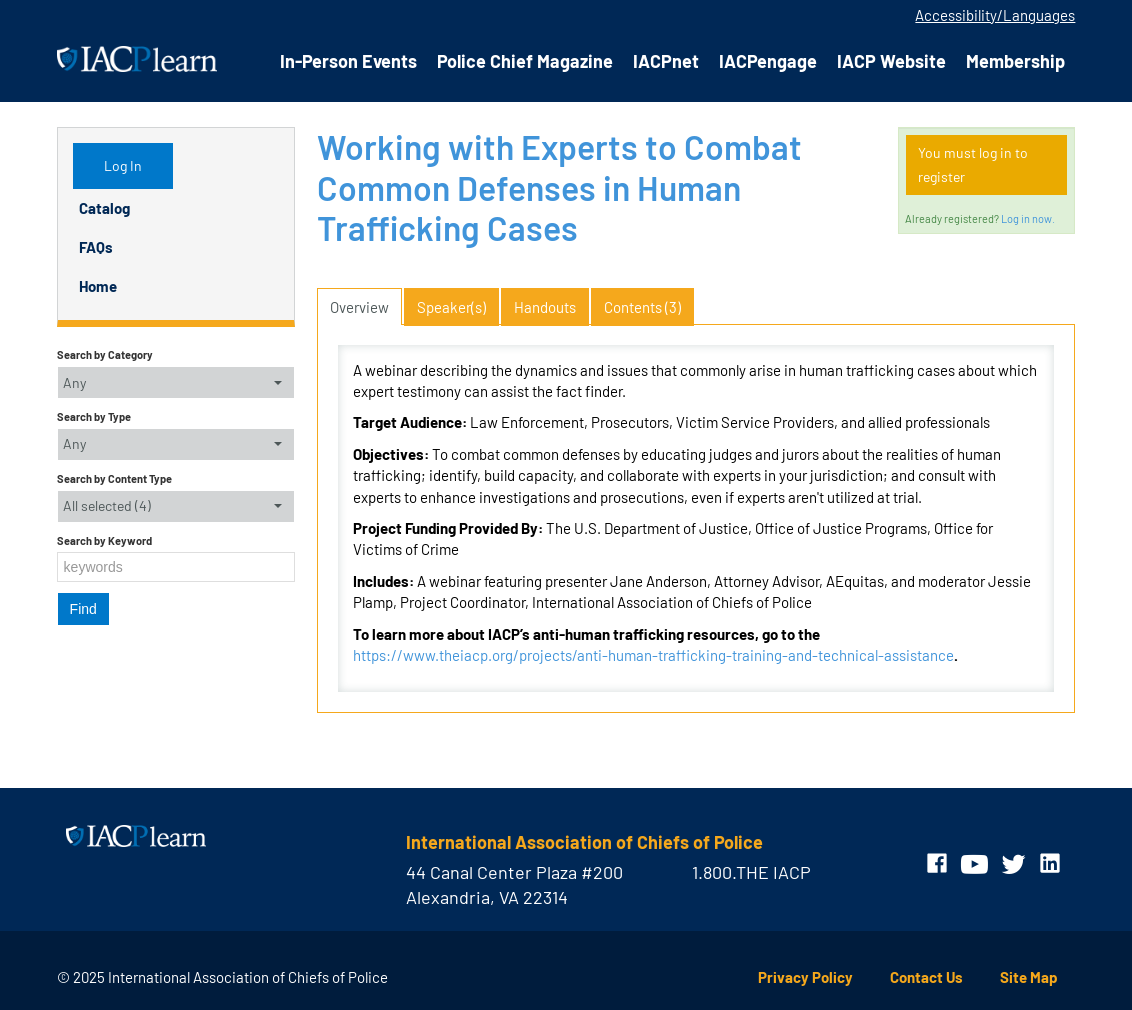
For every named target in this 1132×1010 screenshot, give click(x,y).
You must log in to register (973, 164)
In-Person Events (348, 61)
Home (98, 286)
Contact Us (926, 977)
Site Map (1029, 977)
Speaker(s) (451, 307)
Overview (359, 307)
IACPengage (768, 61)
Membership (1015, 61)
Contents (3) (642, 307)
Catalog (104, 208)
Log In (123, 165)
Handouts (545, 307)
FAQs (96, 247)
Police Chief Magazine (525, 61)
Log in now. (1028, 218)
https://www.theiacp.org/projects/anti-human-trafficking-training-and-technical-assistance (653, 655)
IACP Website (891, 61)
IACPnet (666, 61)
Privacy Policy (805, 977)
